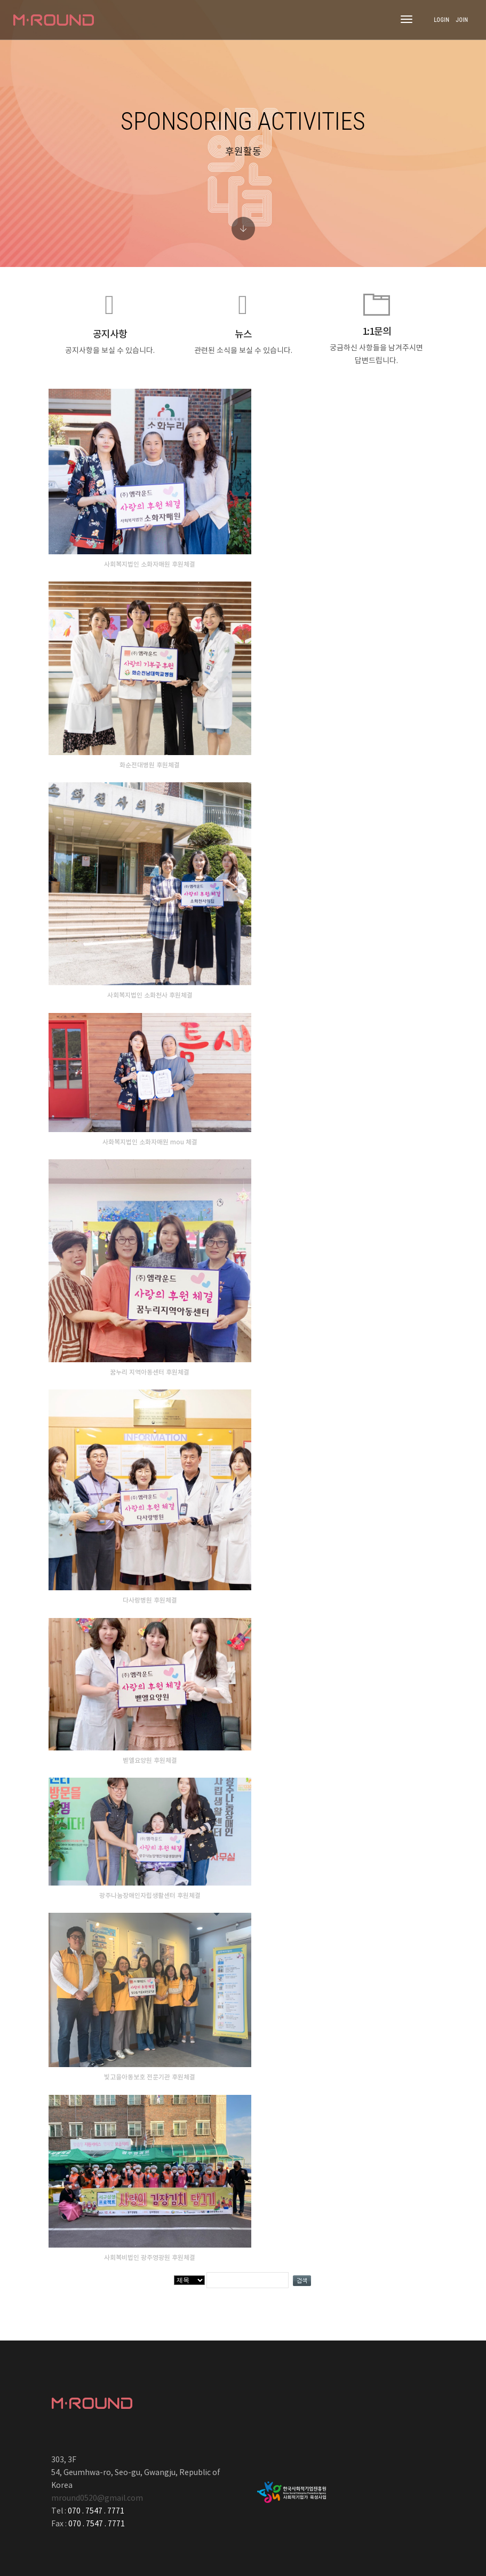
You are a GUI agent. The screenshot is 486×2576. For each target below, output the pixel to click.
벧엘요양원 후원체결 (150, 1760)
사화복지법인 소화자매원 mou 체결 (149, 1142)
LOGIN (441, 20)
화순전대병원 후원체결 (149, 765)
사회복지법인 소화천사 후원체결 (150, 995)
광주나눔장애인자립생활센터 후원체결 (150, 1895)
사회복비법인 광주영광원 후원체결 (149, 2257)
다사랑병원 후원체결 (150, 1600)
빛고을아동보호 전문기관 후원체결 (149, 2077)
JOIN (462, 20)
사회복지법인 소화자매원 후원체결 (149, 564)
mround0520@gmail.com (97, 2498)
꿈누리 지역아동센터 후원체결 (149, 1372)
